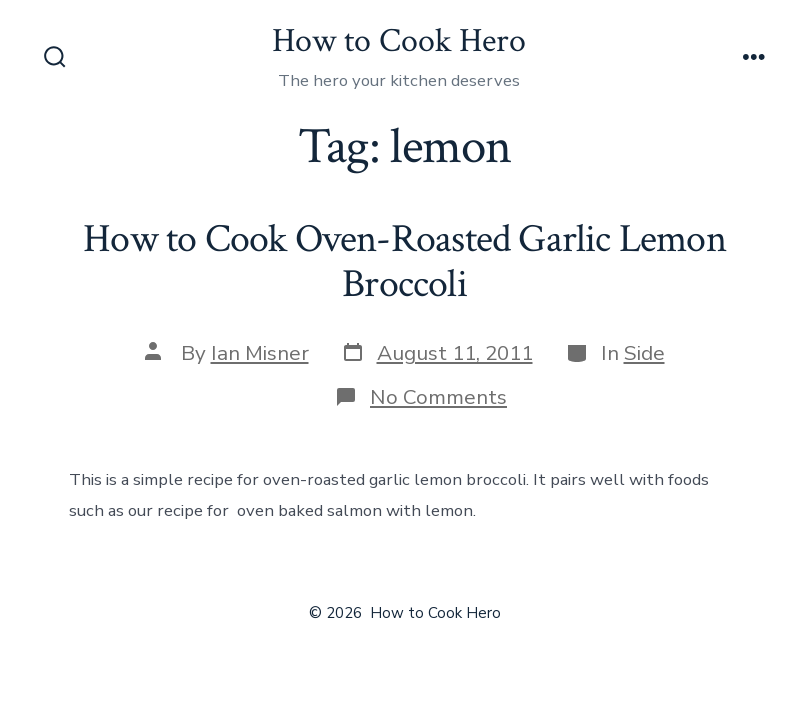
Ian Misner (260, 353)
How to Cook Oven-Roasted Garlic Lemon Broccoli (404, 262)
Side (644, 353)
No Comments (438, 397)
